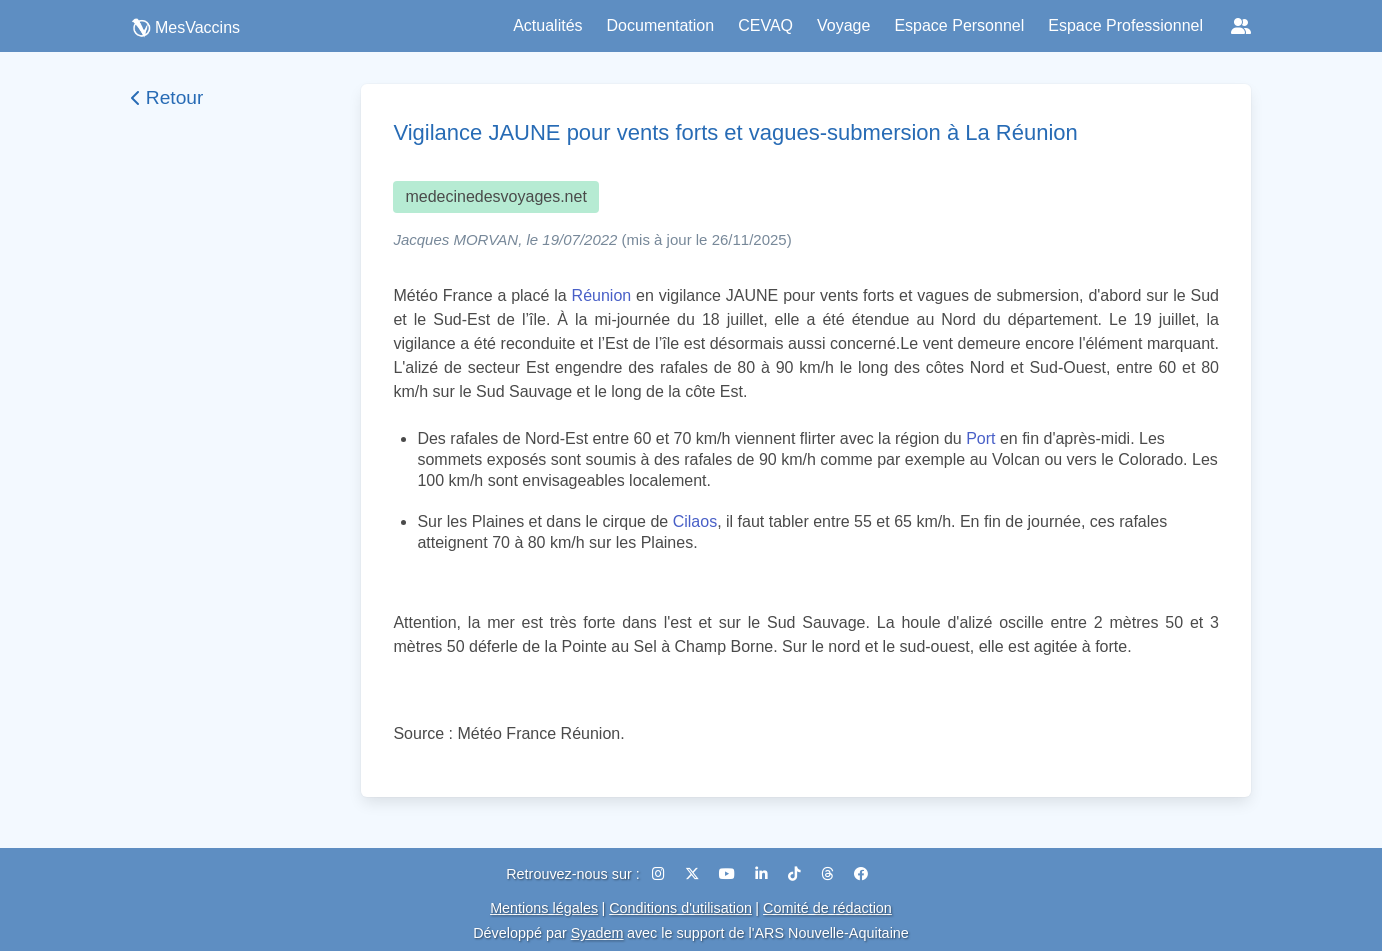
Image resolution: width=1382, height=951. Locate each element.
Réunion (602, 295)
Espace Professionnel (1125, 25)
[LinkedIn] (763, 874)
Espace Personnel (959, 25)
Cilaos (695, 521)
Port (980, 438)
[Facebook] (861, 874)
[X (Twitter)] (694, 874)
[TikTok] (796, 874)
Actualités (547, 25)
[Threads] (829, 874)
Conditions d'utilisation (680, 908)
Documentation (661, 25)
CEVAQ (765, 25)
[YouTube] (729, 874)
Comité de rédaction (827, 908)
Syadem (597, 933)
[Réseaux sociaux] (1241, 26)
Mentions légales (544, 908)
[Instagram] (660, 874)
